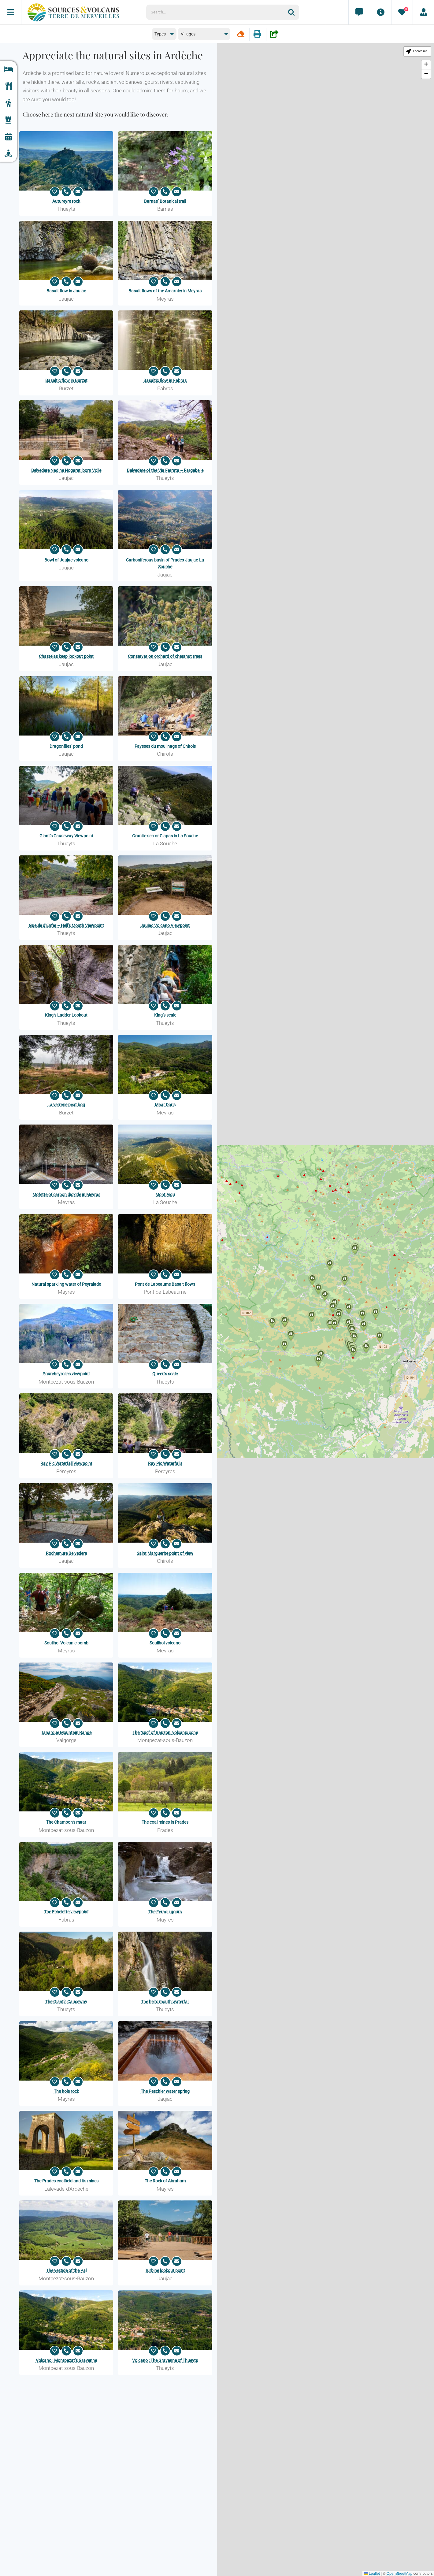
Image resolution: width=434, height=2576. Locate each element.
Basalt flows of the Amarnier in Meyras (165, 290)
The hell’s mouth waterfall (165, 2001)
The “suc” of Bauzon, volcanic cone (165, 1732)
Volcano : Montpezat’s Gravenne (66, 2360)
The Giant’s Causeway (66, 2001)
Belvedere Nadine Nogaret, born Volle (66, 470)
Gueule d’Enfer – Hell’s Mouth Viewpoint (66, 925)
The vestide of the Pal (66, 2270)
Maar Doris (165, 1104)
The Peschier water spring (165, 2091)
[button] (353, 1351)
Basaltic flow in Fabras (165, 380)
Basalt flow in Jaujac (66, 290)
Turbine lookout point (165, 2270)
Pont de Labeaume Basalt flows (165, 1284)
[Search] (293, 12)
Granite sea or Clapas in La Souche (165, 835)
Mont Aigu (165, 1194)
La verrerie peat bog (66, 1104)
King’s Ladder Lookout (66, 1015)
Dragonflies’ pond (66, 746)
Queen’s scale (165, 1373)
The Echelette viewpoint (66, 1911)
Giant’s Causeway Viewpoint (66, 835)
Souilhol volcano (165, 1642)
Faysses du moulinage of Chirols (165, 746)
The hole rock (66, 2091)
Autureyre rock (66, 201)
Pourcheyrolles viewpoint (66, 1373)
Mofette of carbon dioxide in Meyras (66, 1194)
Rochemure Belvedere (66, 1553)
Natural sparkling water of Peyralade (66, 1284)
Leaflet (372, 2573)
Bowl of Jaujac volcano (66, 560)
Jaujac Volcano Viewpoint (165, 925)
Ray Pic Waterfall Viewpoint (66, 1463)
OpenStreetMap (399, 2573)
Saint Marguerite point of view (165, 1553)
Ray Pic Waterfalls (165, 1463)
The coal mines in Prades (165, 1822)
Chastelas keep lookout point (66, 656)
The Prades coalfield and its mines (66, 2180)
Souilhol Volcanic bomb (66, 1642)
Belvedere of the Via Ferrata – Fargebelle (165, 470)
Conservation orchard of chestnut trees (165, 656)
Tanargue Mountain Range (66, 1732)
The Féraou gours (165, 1911)
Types (160, 34)
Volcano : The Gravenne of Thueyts (165, 2360)
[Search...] (217, 12)
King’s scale (165, 1015)
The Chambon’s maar (66, 1822)
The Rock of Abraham (165, 2180)
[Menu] (10, 12)
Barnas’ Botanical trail (165, 201)
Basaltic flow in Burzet (66, 380)
